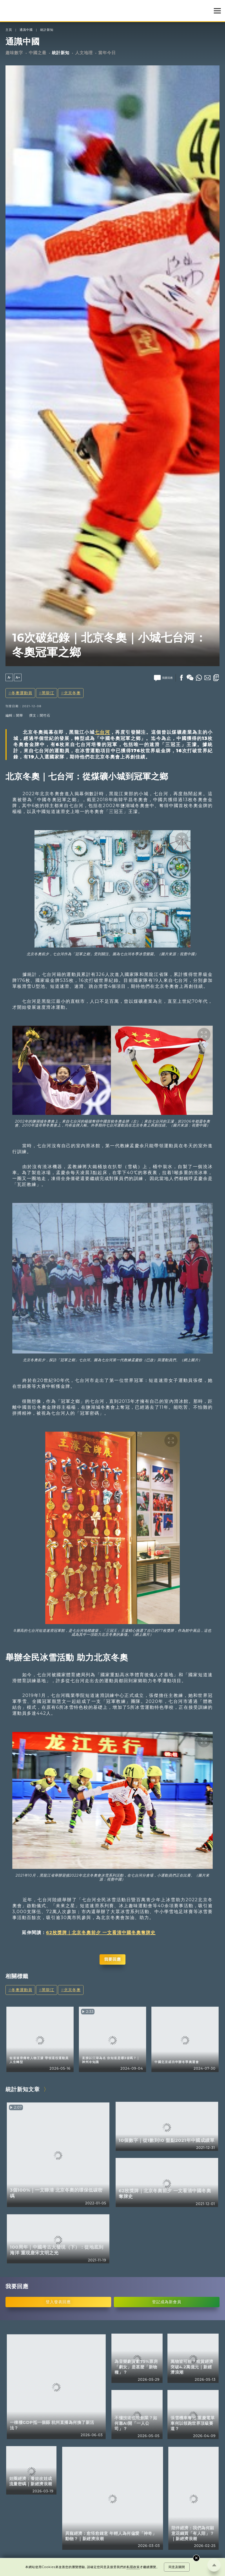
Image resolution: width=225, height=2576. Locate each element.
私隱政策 (133, 2567)
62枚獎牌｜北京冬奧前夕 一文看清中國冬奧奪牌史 (101, 1932)
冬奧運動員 (21, 692)
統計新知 (46, 29)
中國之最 (37, 52)
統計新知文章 (22, 2089)
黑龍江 (48, 692)
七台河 (102, 732)
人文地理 (84, 52)
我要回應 (112, 1959)
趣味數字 (14, 52)
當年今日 (107, 52)
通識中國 (26, 29)
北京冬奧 (72, 692)
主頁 (8, 29)
